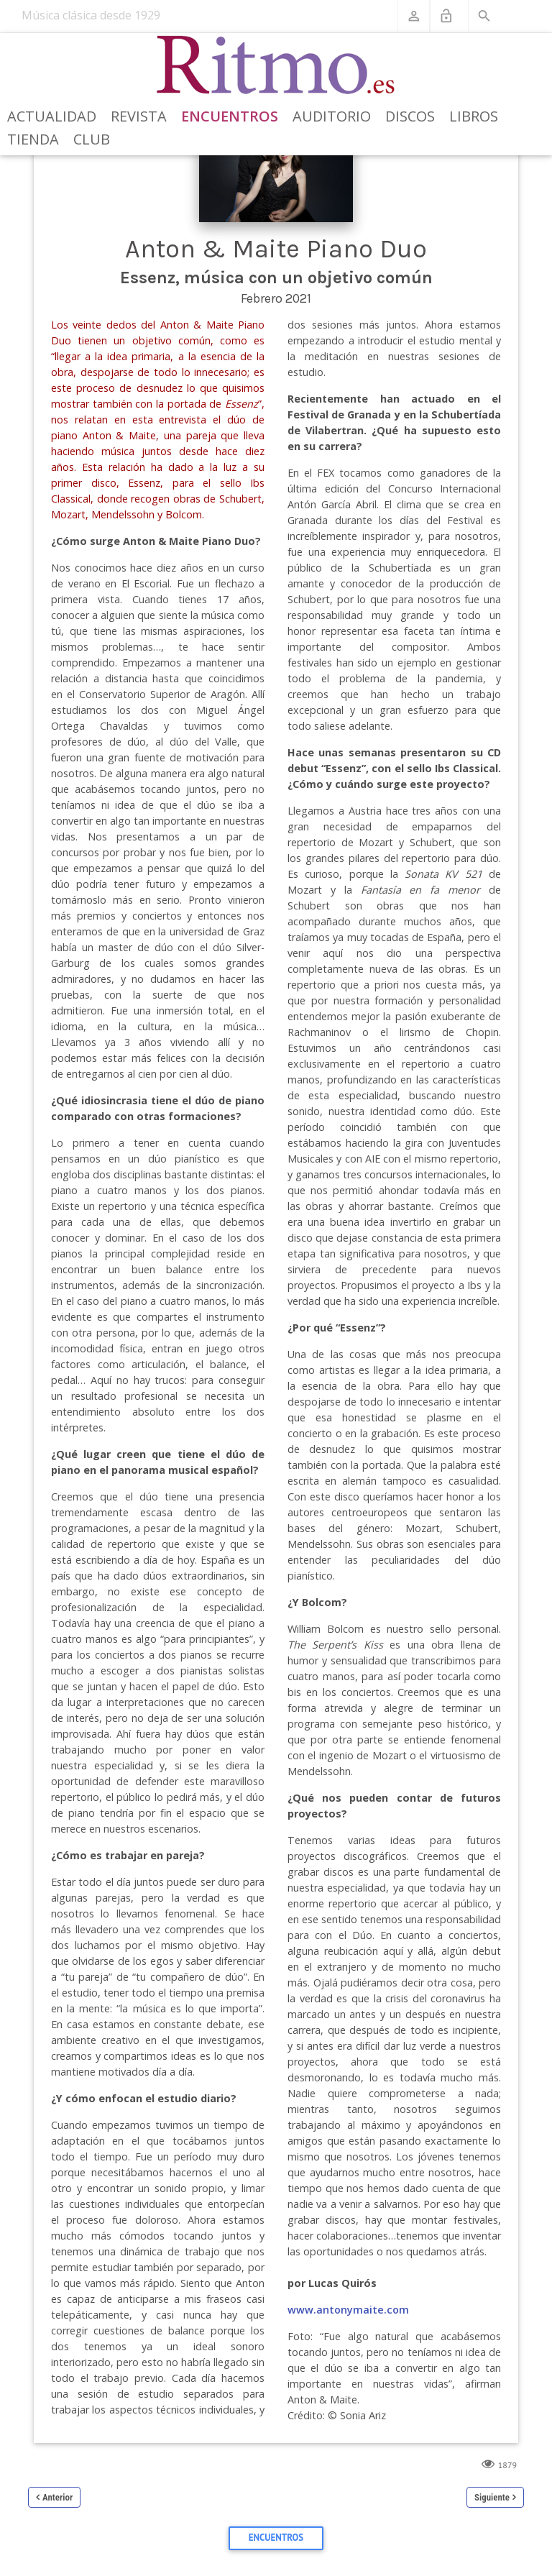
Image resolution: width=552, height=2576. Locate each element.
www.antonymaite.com (348, 2309)
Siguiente (492, 2497)
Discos (410, 116)
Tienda (33, 139)
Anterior (57, 2497)
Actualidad (51, 116)
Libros (473, 116)
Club (91, 139)
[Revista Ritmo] (276, 65)
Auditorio (332, 116)
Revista (139, 116)
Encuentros (229, 116)
